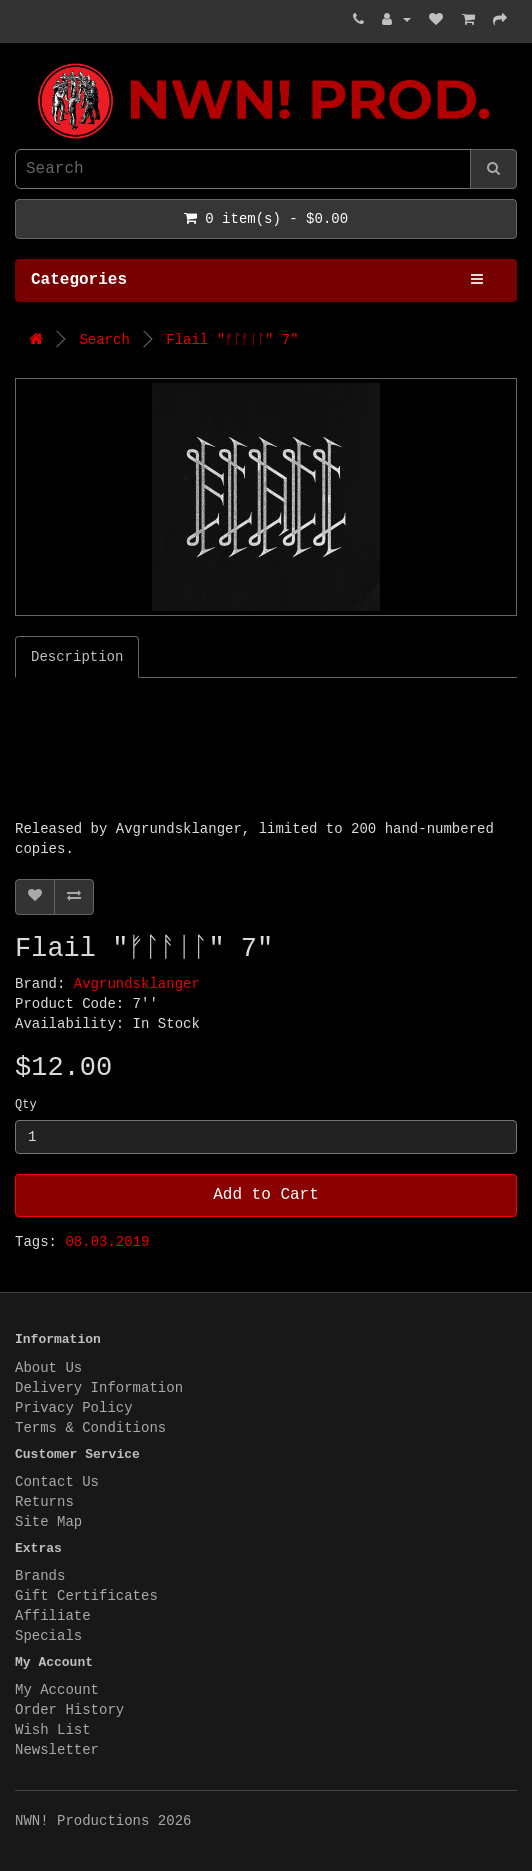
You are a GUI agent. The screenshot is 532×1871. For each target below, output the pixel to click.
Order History (69, 1710)
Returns (44, 1502)
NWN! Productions (20, 63)
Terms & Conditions (90, 1428)
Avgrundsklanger (137, 984)
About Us (48, 1368)
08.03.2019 (107, 1242)
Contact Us (57, 1482)
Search (104, 340)
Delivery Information (99, 1388)
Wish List (53, 1730)
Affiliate (53, 1616)
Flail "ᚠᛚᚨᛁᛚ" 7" (232, 340)
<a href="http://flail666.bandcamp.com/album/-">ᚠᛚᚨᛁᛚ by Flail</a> (265, 753)
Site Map (48, 1522)
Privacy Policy (74, 1408)
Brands (40, 1576)
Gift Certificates (86, 1596)
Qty (26, 1105)
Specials (48, 1636)
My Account (57, 1690)
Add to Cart (266, 1195)
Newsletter (57, 1750)
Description (77, 657)
